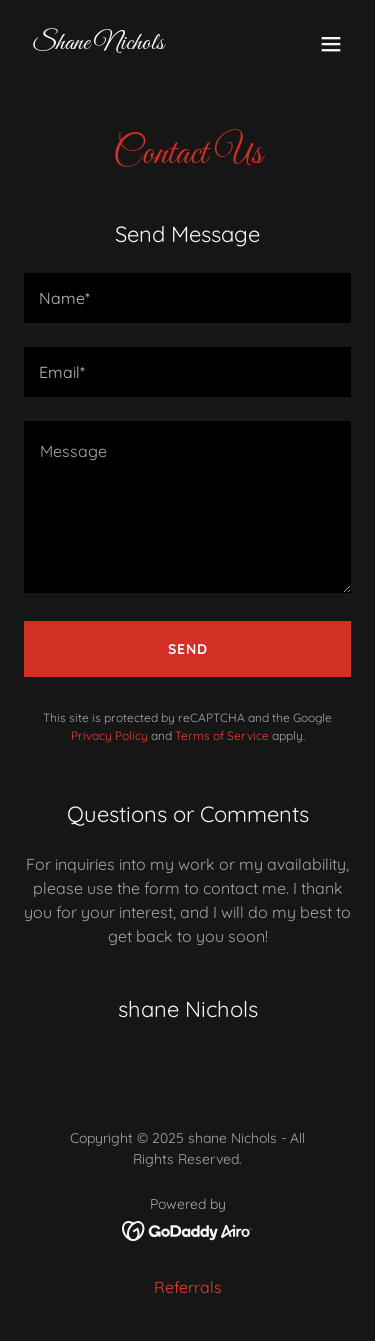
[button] (331, 44)
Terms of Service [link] (222, 735)
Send (188, 649)
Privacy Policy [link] (109, 735)
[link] (98, 43)
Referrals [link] (188, 1287)
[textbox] (187, 298)
